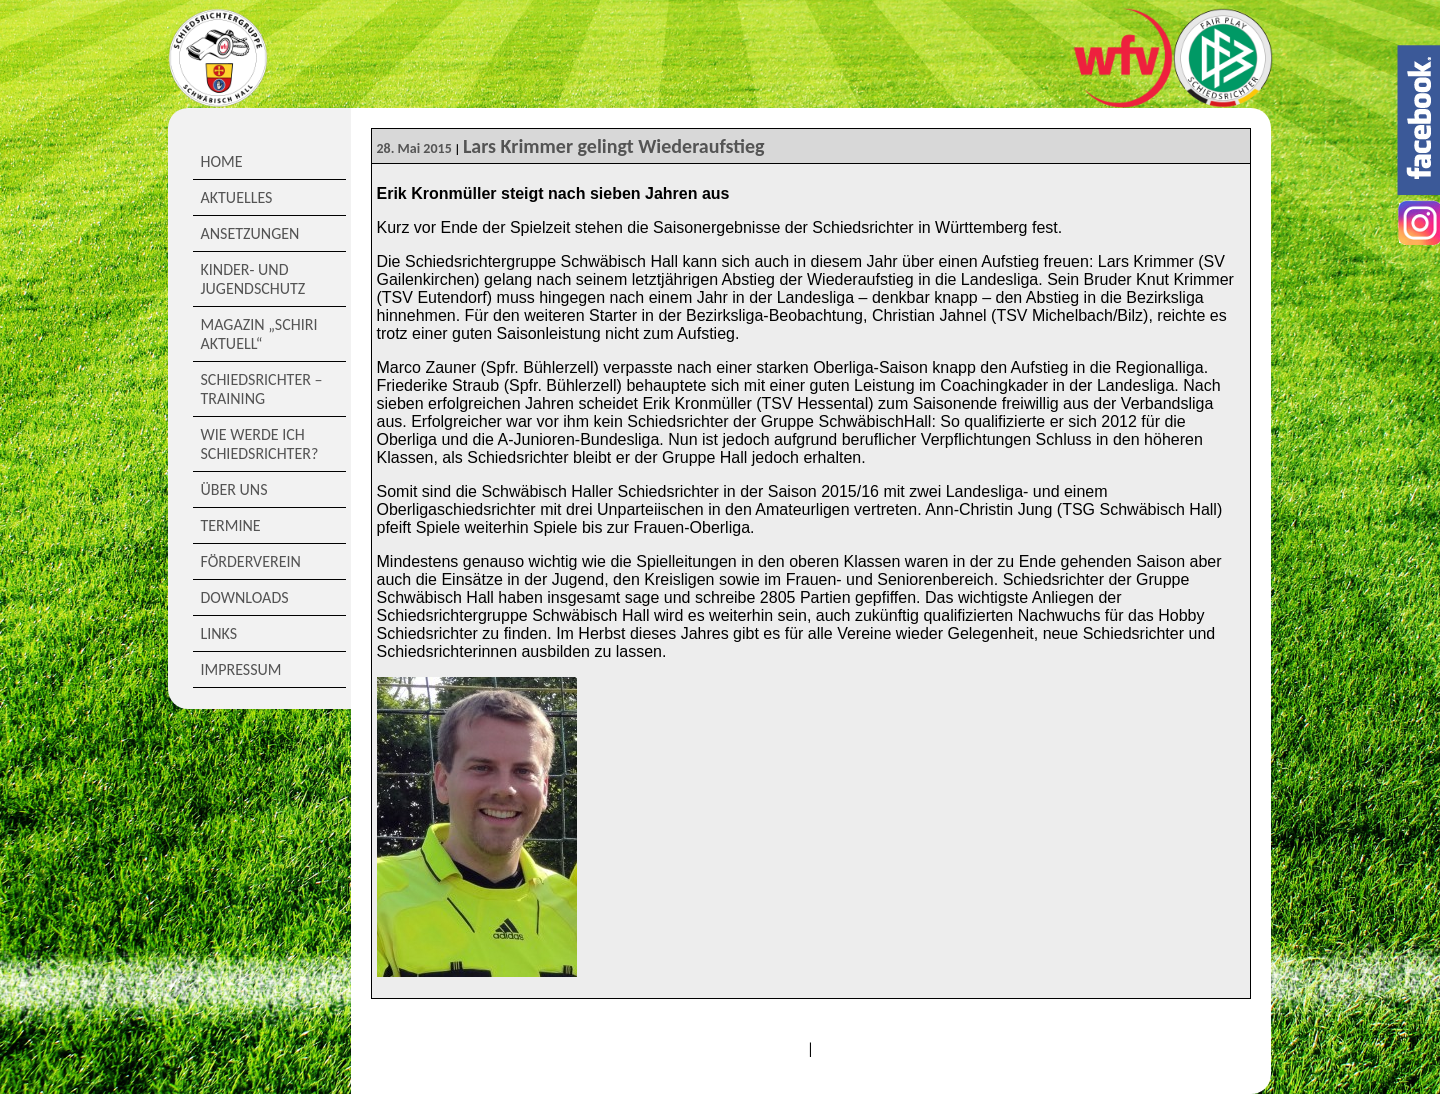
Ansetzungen (250, 233)
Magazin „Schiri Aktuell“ (259, 334)
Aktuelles (237, 197)
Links (219, 633)
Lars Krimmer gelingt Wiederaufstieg (614, 146)
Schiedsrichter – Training (262, 389)
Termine (231, 525)
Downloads (245, 597)
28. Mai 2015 (414, 148)
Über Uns (234, 489)
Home (222, 161)
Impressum (241, 669)
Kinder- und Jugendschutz (253, 279)
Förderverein (251, 561)
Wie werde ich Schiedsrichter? (260, 444)
